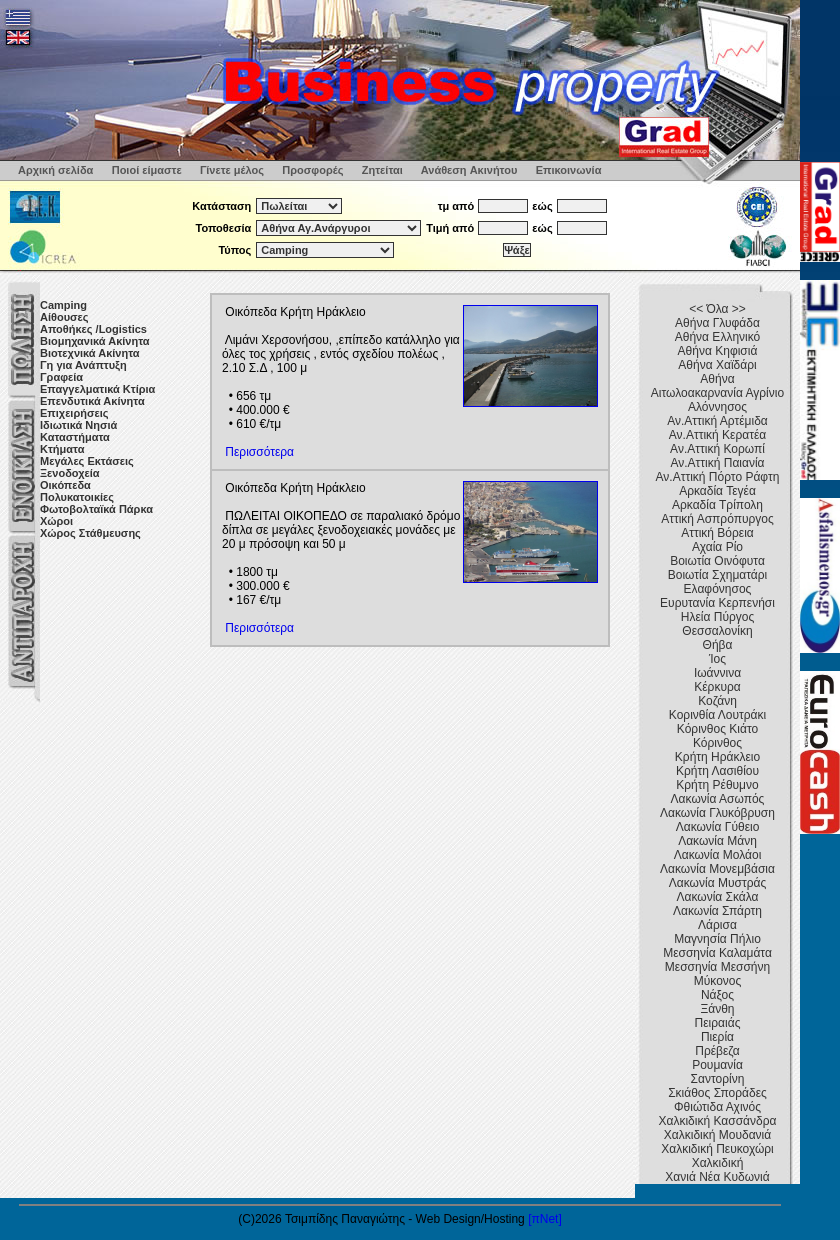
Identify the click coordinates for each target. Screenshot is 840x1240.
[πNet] (545, 1219)
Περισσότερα (259, 452)
